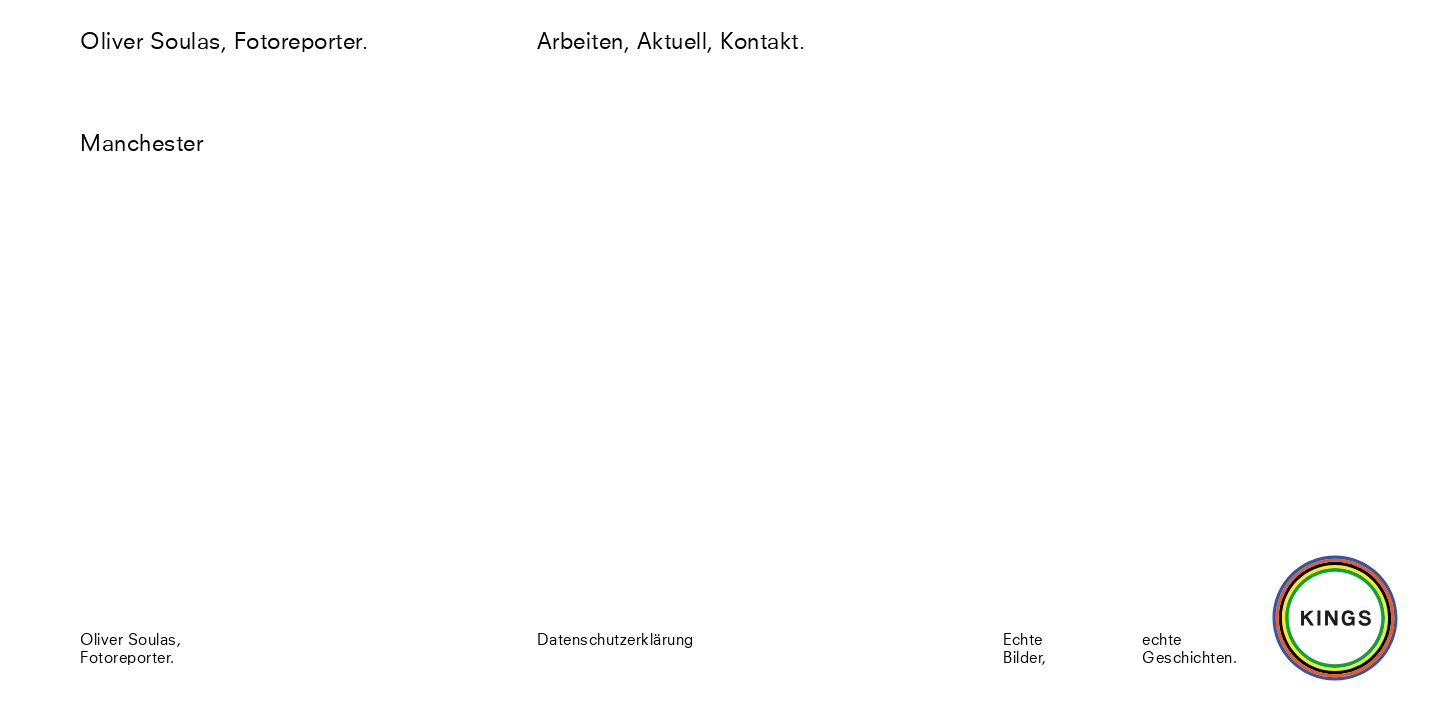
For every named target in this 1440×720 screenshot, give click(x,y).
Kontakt (759, 43)
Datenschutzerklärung (615, 642)
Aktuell (672, 43)
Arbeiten (580, 43)
